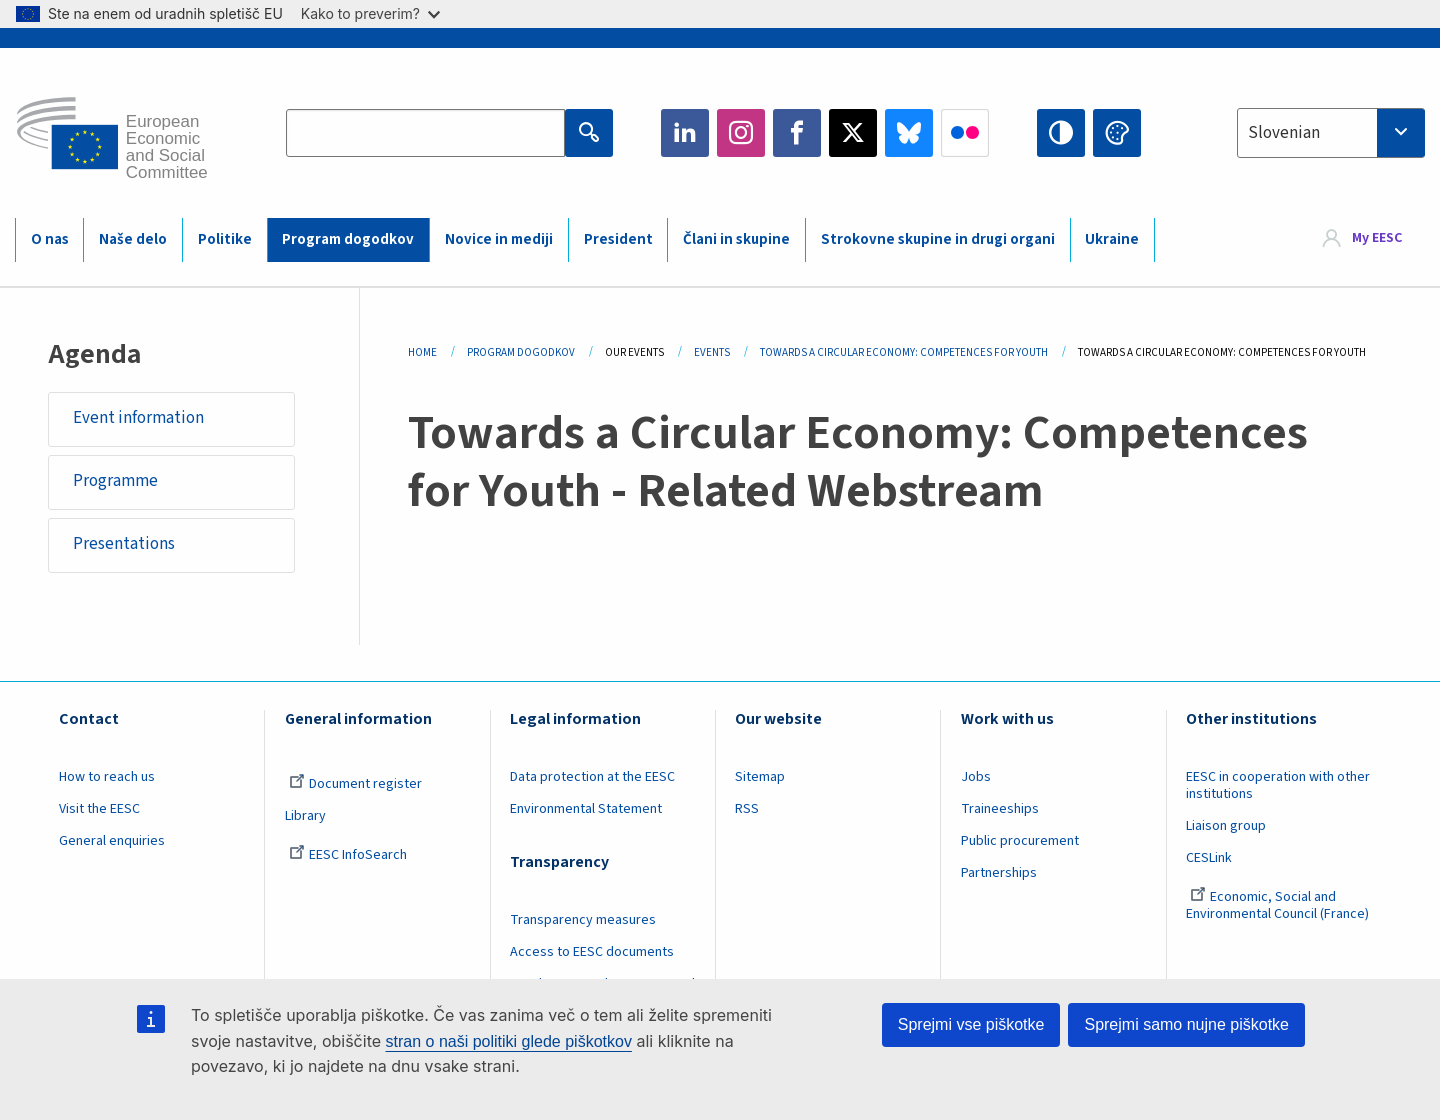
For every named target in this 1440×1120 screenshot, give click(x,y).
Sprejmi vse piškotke (971, 1024)
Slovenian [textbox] (1284, 133)
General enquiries (112, 842)
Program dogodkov (348, 239)
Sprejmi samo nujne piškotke (1186, 1024)
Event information (138, 418)
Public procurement (1020, 842)
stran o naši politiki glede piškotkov (509, 1041)
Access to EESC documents (592, 953)
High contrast (1061, 133)
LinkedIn (685, 133)
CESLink (1209, 859)
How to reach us (107, 778)
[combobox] (1331, 133)
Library (305, 817)
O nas (50, 239)
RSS (747, 810)
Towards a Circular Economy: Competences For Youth (904, 352)
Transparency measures (583, 921)
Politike (225, 239)
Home (422, 352)
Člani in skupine (736, 239)
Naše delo (133, 239)
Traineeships (1000, 810)
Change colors (1117, 133)
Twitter (853, 133)
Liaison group (1226, 827)
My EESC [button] (1377, 239)
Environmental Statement (586, 810)
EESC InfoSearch (348, 856)
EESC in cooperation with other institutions (1278, 786)
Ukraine (1112, 239)
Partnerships (999, 874)
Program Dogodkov (521, 352)
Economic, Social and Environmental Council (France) (1279, 906)
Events (712, 352)
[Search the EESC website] (425, 133)
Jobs (976, 778)
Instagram (741, 133)
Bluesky (909, 133)
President (618, 239)
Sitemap (760, 778)
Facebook (797, 133)
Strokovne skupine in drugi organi (938, 239)
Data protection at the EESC (592, 778)
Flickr (965, 133)
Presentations (124, 545)
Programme (115, 482)
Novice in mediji (499, 239)
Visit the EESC (99, 810)
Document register (355, 785)
